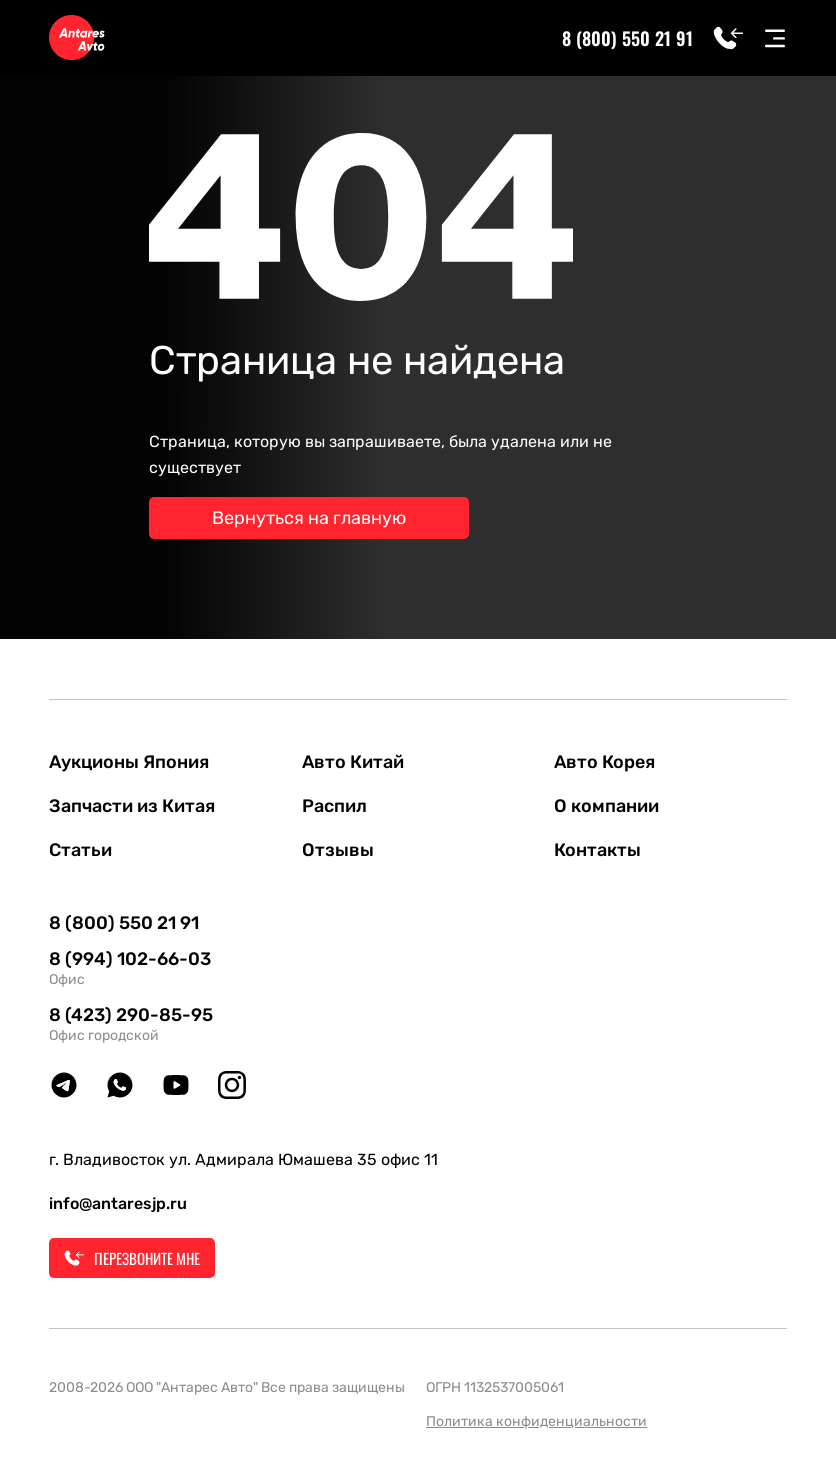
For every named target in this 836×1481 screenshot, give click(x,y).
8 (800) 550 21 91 (627, 38)
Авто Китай (353, 762)
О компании (606, 806)
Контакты (597, 850)
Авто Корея (604, 762)
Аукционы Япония (129, 762)
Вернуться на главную (309, 518)
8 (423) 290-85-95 (131, 1015)
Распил (334, 806)
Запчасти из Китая (132, 806)
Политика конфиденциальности (536, 1421)
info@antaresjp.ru (118, 1203)
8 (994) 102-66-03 (130, 959)
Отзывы (338, 850)
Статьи (80, 850)
